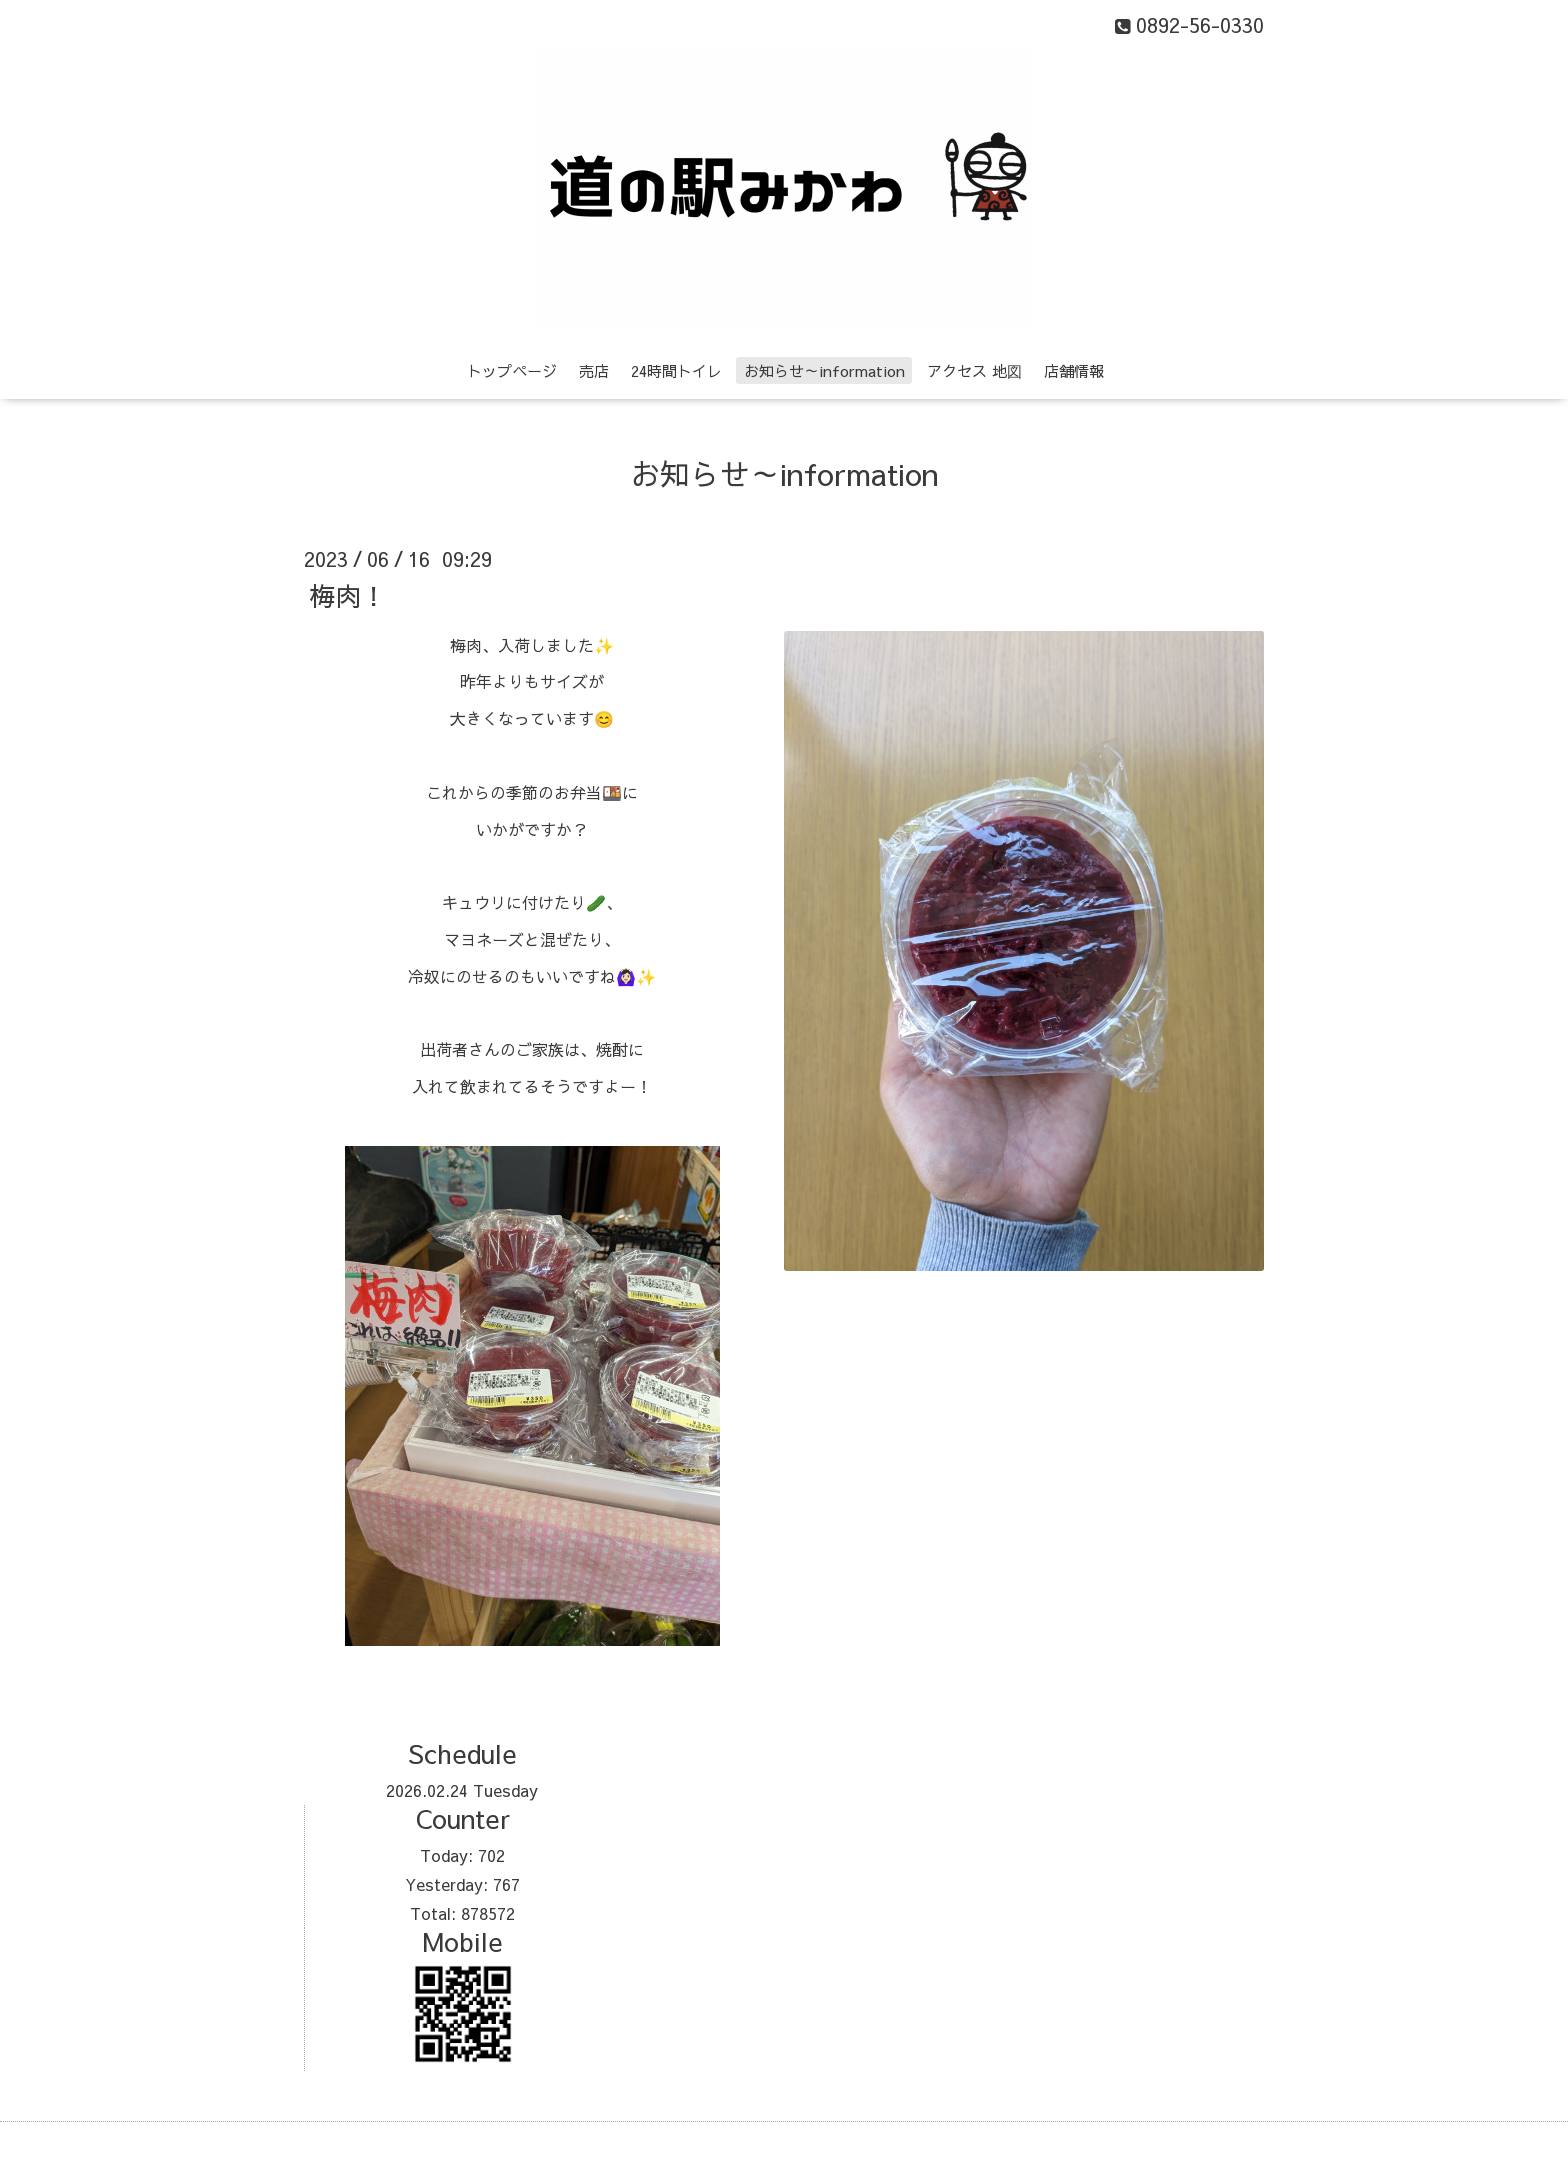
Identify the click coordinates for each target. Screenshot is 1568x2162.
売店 (594, 370)
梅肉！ (348, 594)
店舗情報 (1074, 370)
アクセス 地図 (974, 370)
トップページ (512, 370)
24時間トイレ (676, 370)
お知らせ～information (824, 370)
